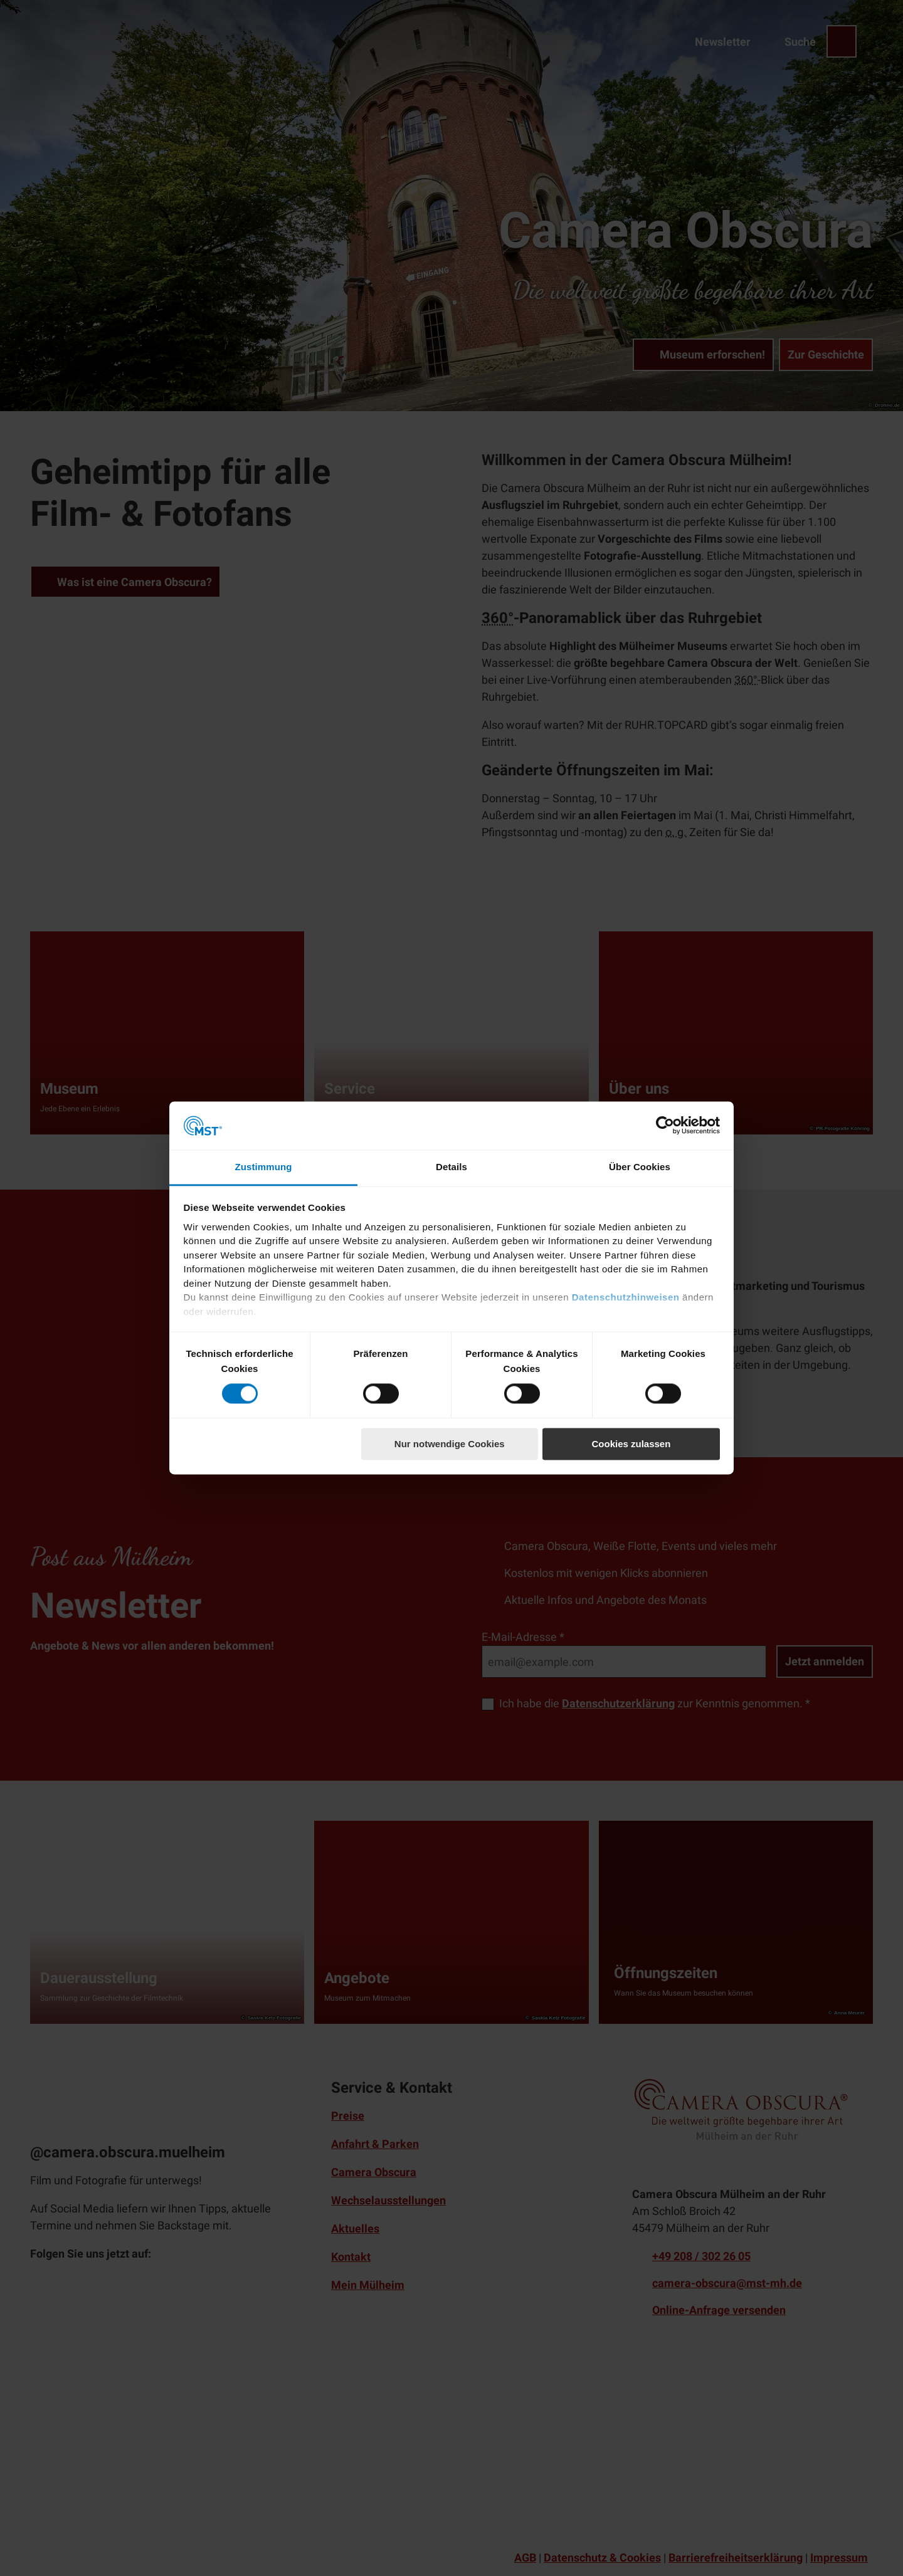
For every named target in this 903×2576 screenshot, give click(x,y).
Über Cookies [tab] (639, 1166)
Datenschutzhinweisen (626, 1297)
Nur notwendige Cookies (449, 1443)
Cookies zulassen (630, 1443)
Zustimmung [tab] (263, 1166)
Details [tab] (451, 1166)
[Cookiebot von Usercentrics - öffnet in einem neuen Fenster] (665, 1125)
